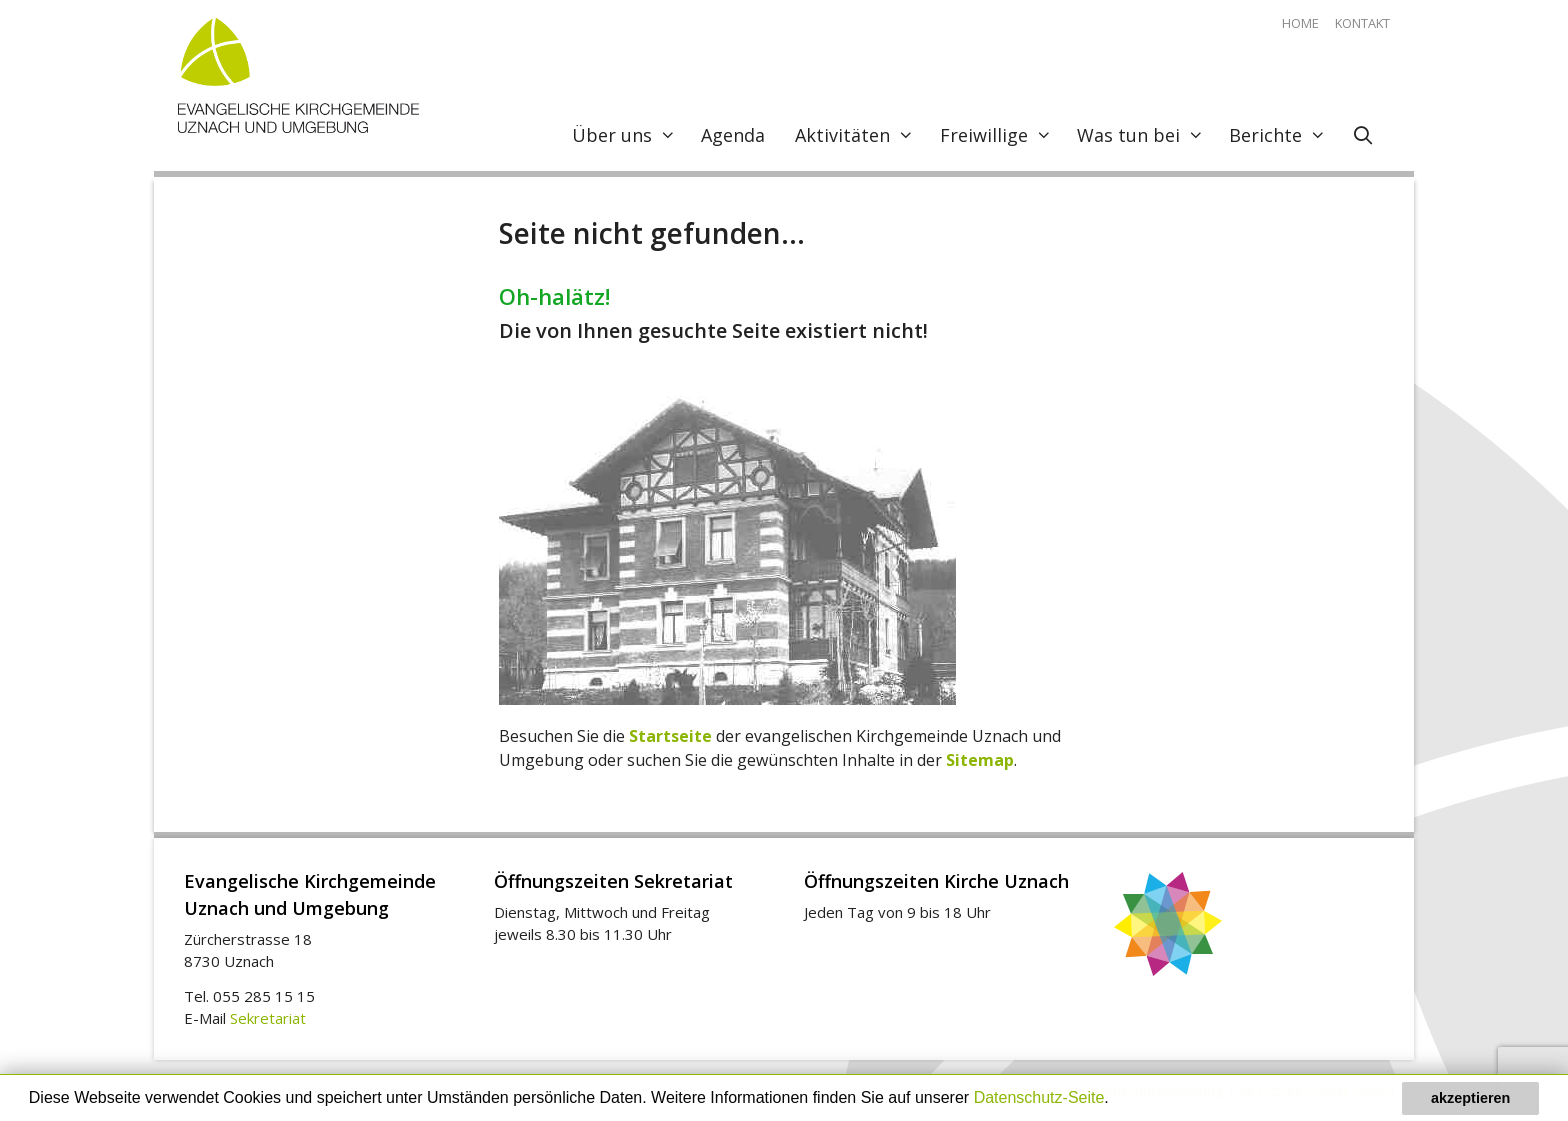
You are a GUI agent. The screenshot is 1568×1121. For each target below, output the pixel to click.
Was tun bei (1145, 135)
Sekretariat (268, 1018)
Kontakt (1362, 23)
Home (1300, 23)
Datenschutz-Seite (1039, 1097)
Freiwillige (1001, 135)
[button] (1116, 1100)
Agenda (733, 135)
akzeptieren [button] (1470, 1098)
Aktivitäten (859, 135)
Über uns (629, 135)
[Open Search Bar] (1363, 135)
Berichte (1282, 135)
